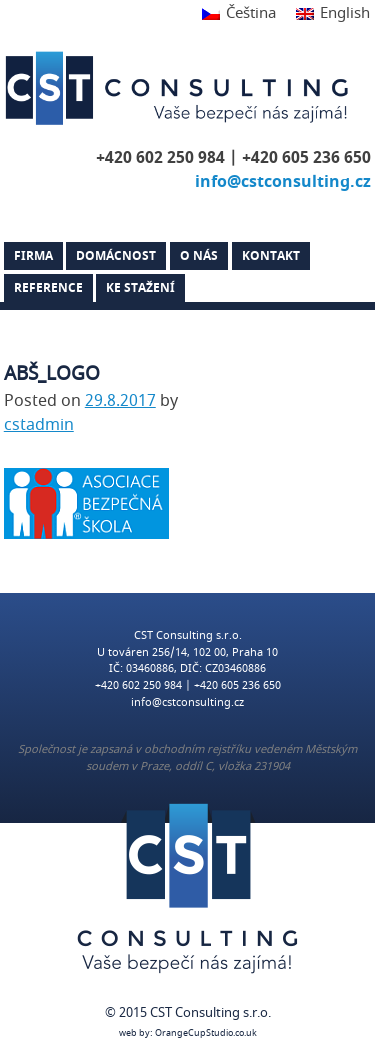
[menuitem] (239, 14)
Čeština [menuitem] (251, 13)
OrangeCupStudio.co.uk (206, 1033)
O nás (199, 256)
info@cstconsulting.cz (283, 182)
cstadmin (39, 425)
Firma (33, 256)
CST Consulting (180, 88)
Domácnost (116, 256)
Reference (48, 288)
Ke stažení (140, 288)
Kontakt (271, 256)
